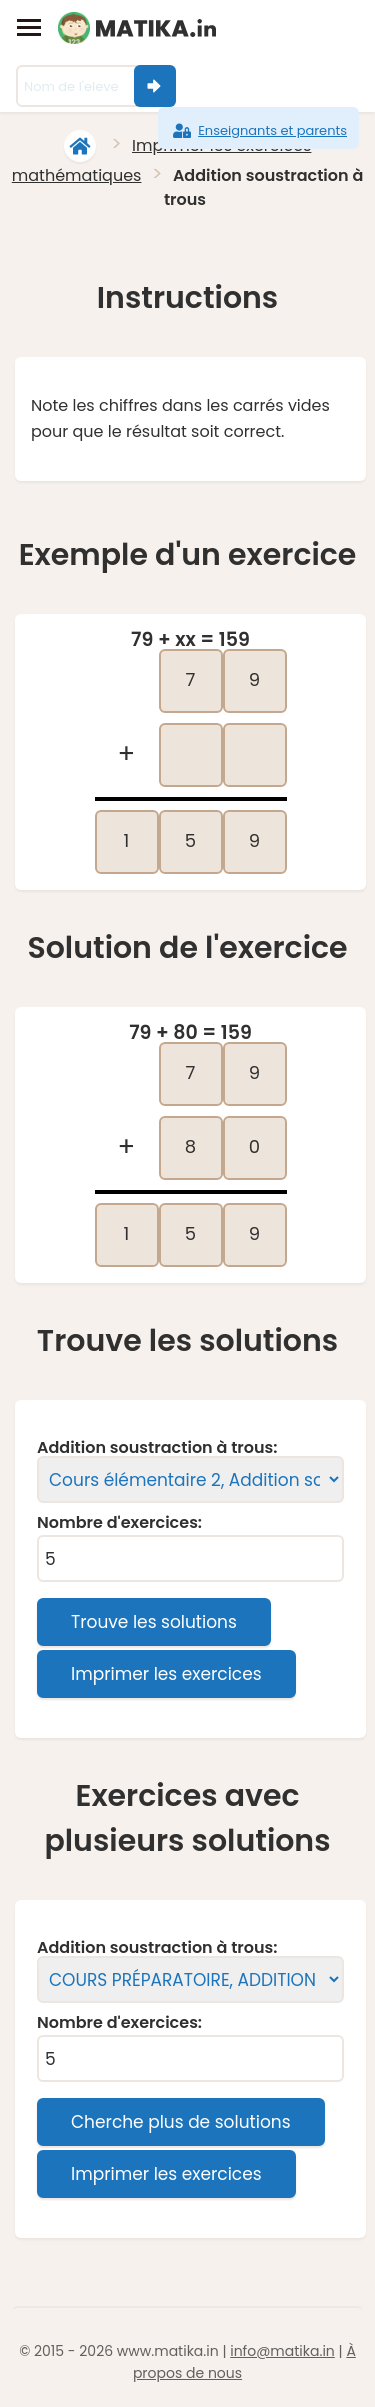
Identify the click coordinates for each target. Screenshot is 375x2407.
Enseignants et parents (258, 131)
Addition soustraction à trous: (157, 1448)
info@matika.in (282, 2351)
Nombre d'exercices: (119, 1523)
